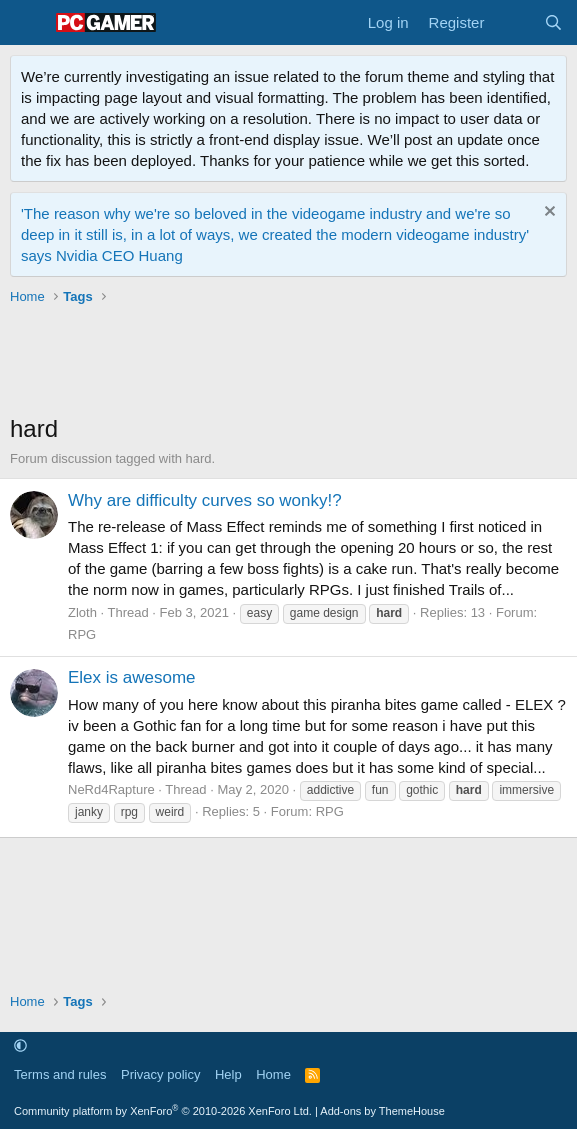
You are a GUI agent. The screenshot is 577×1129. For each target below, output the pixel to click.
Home (273, 1074)
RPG (82, 634)
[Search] (553, 22)
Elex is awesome (132, 677)
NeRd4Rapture (111, 789)
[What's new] (513, 22)
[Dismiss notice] (547, 213)
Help (228, 1074)
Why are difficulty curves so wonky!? (205, 500)
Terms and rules (60, 1074)
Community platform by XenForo (163, 1111)
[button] (20, 1046)
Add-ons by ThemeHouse (382, 1111)
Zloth (82, 612)
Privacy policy (160, 1074)
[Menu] (27, 23)
